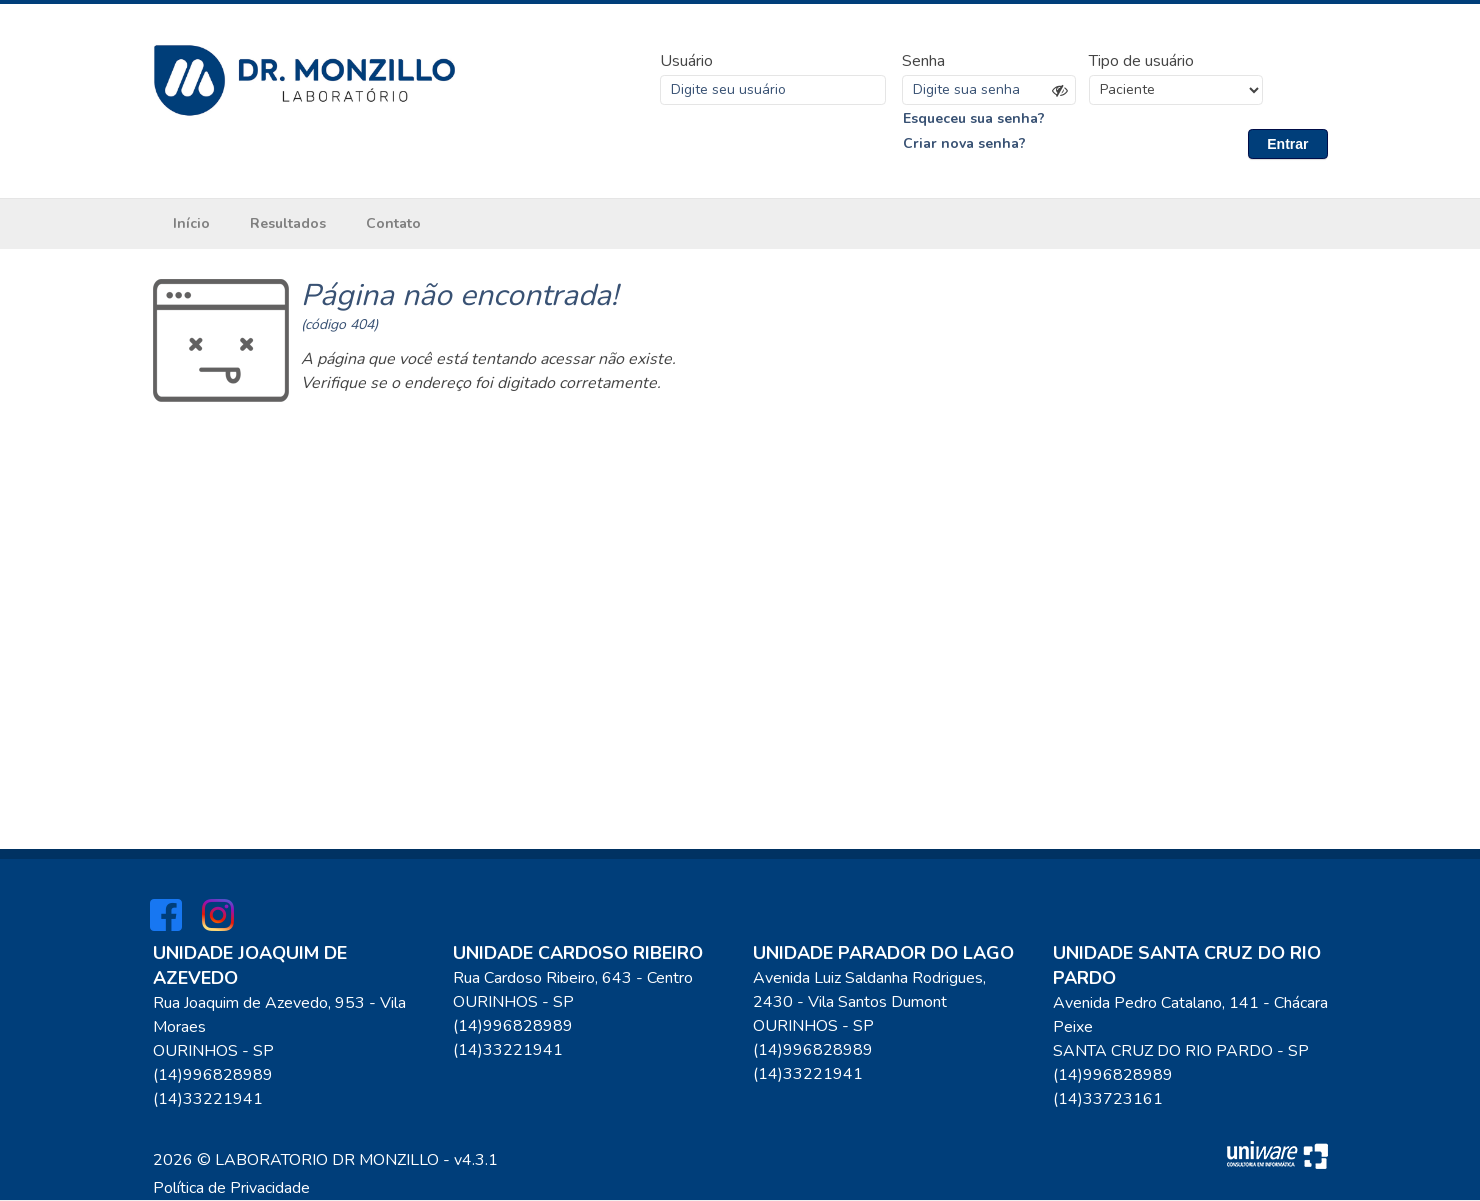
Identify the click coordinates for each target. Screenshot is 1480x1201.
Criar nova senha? (964, 144)
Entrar (1287, 144)
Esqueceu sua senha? (974, 118)
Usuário (686, 61)
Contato (393, 224)
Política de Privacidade (231, 1189)
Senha (923, 61)
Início (191, 224)
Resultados (288, 224)
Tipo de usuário (1141, 61)
